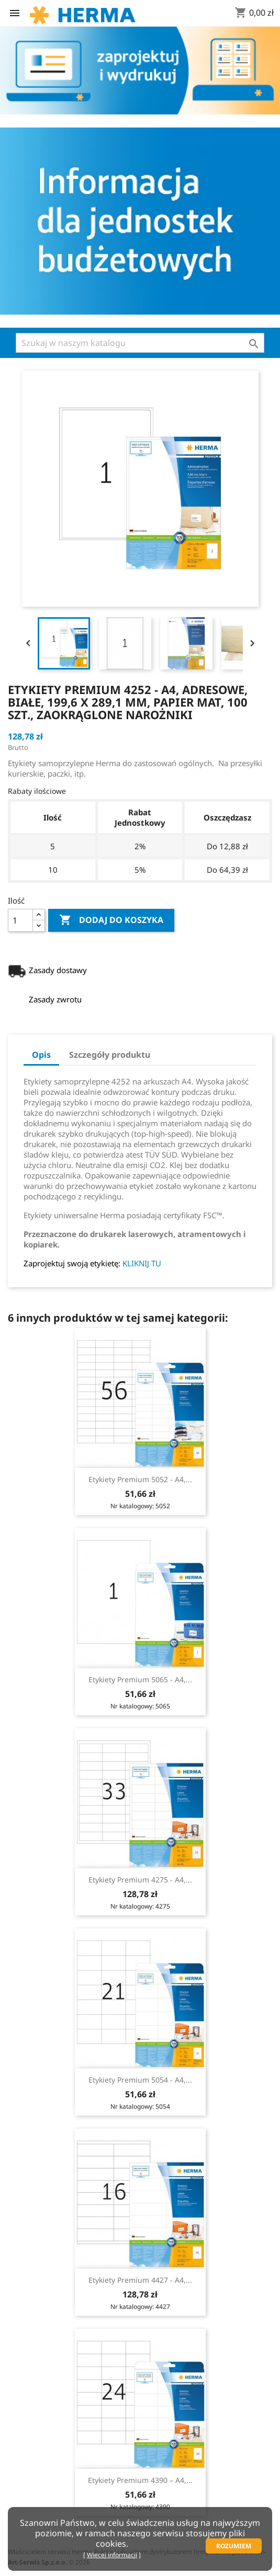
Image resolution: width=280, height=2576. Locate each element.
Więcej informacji (112, 2554)
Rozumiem (233, 2546)
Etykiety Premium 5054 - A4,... (140, 2080)
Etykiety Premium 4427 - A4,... (140, 2280)
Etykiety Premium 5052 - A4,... (140, 1479)
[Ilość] (20, 920)
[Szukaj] (140, 343)
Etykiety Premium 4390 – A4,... (140, 2480)
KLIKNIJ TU (141, 1263)
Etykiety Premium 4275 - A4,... (140, 1880)
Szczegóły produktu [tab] (109, 1054)
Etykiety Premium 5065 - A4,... (140, 1679)
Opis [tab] (41, 1054)
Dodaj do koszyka (111, 920)
